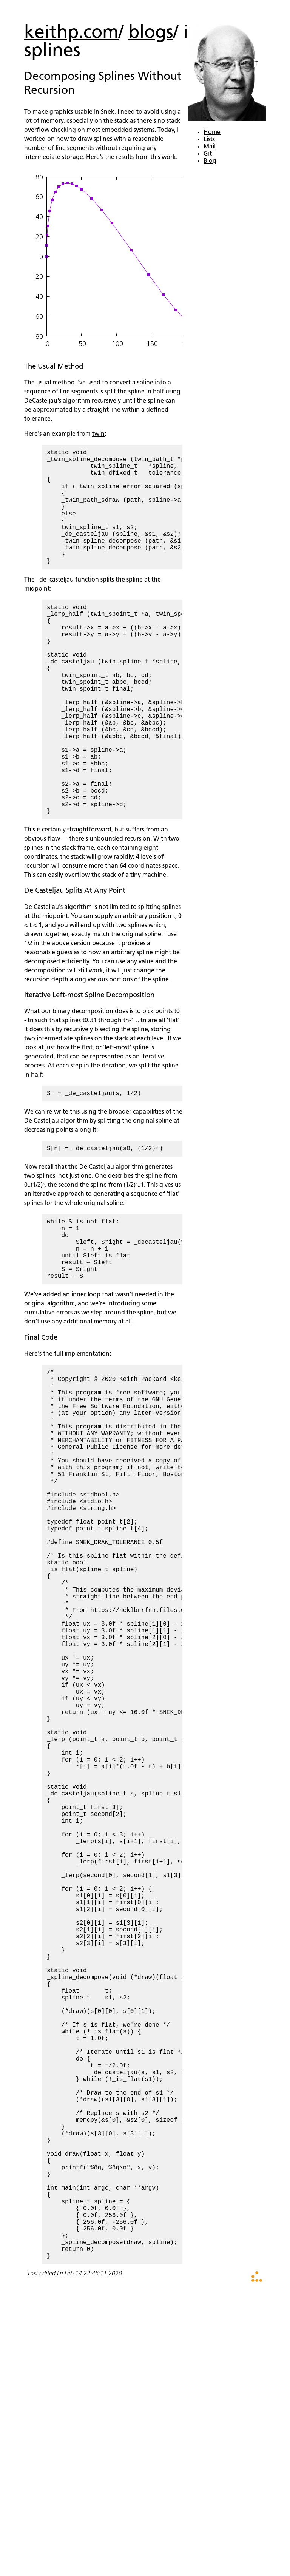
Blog (210, 161)
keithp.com (71, 33)
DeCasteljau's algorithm (57, 401)
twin (98, 434)
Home (212, 133)
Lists (209, 140)
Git (208, 154)
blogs (150, 33)
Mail (210, 147)
